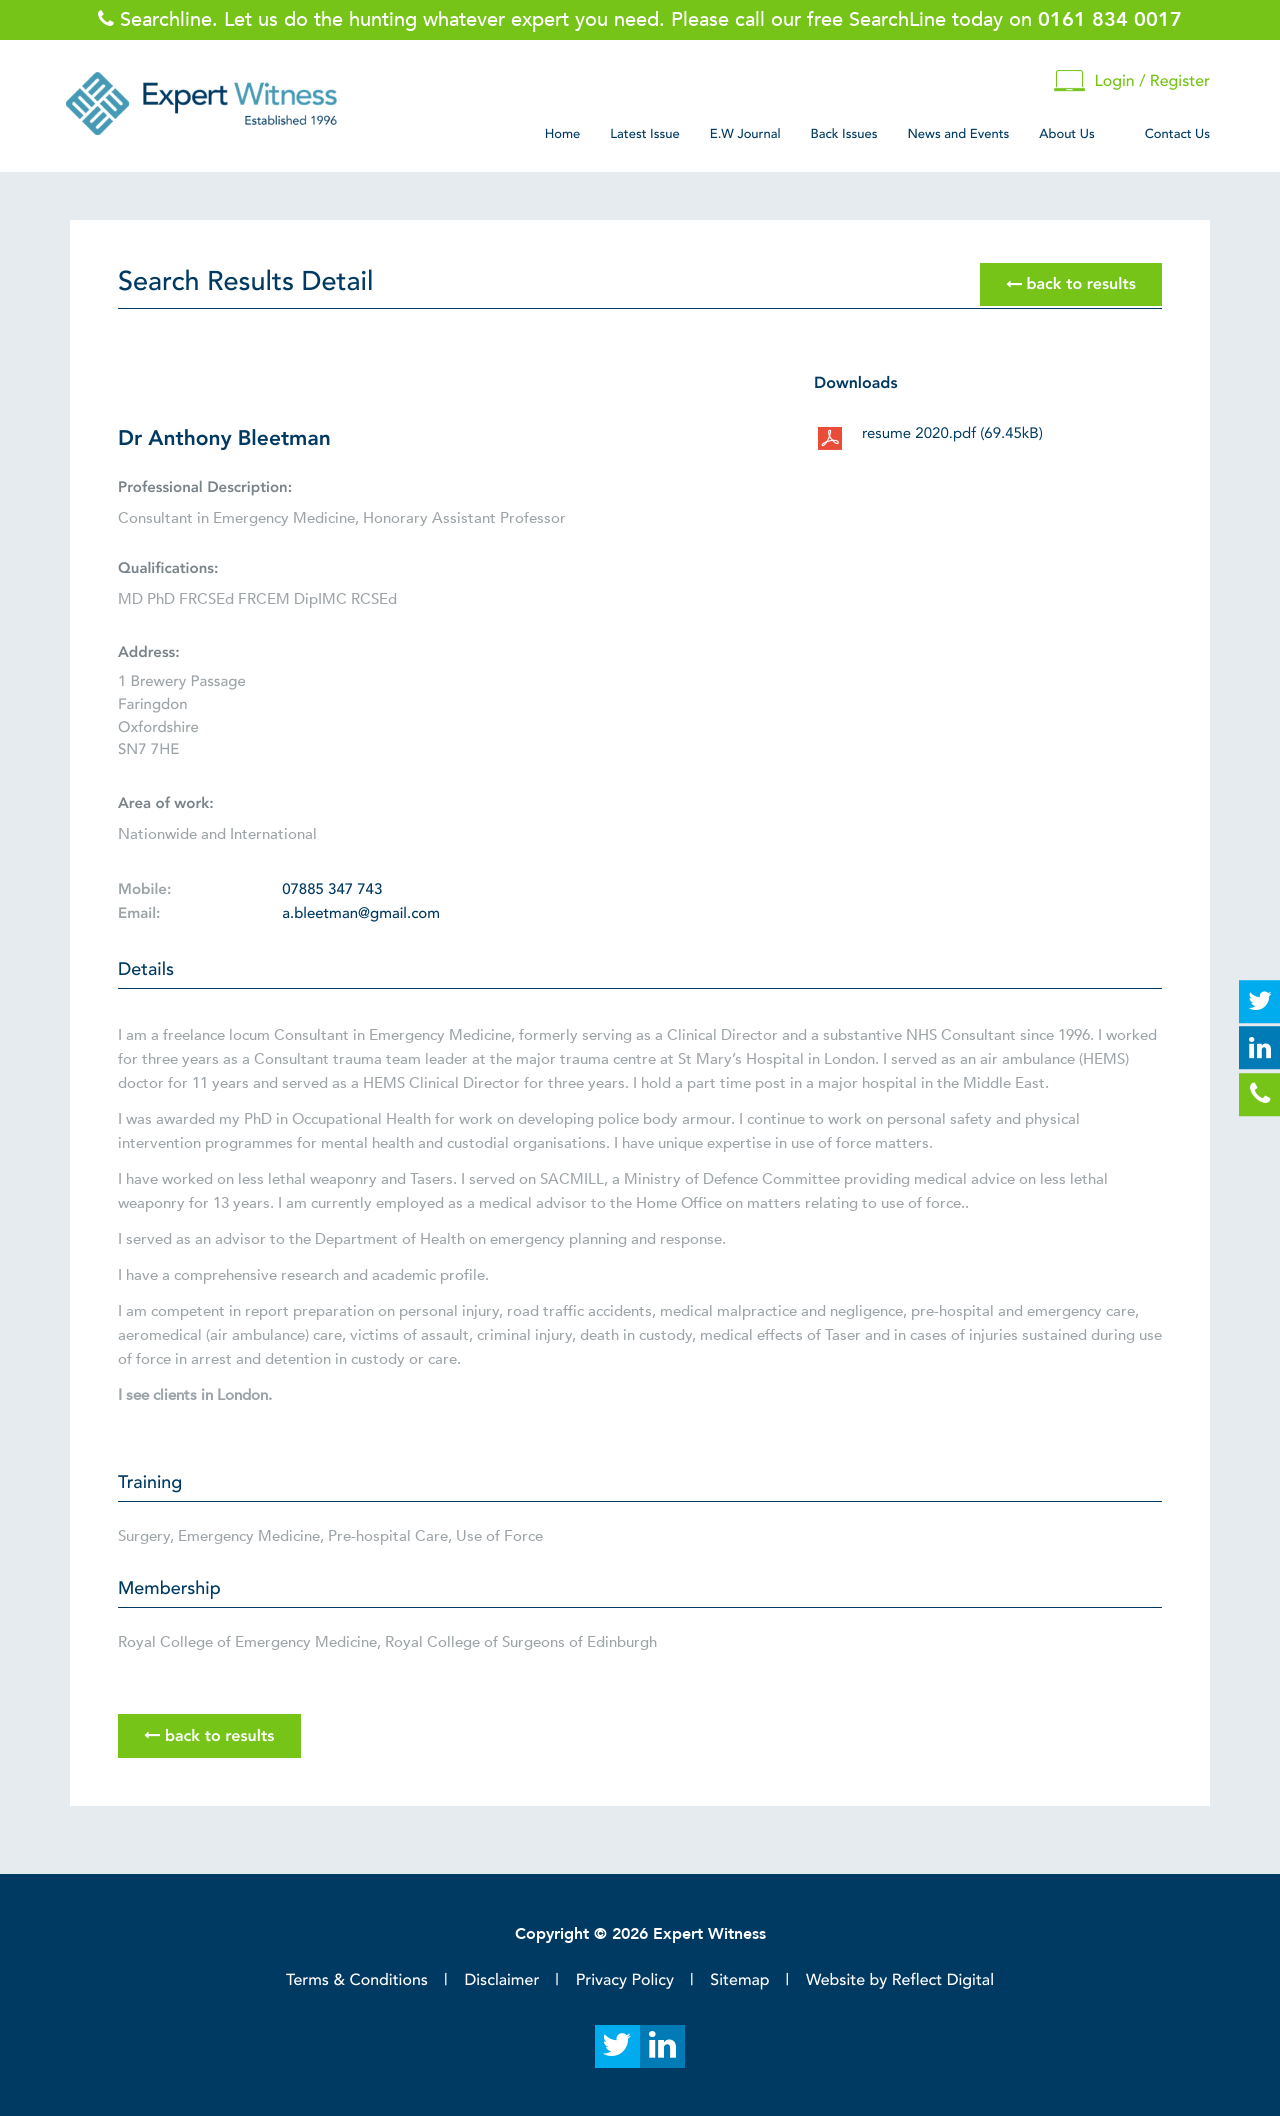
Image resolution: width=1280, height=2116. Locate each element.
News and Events (958, 134)
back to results (1071, 285)
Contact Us (1177, 134)
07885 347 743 (332, 890)
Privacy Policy (625, 1980)
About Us (1066, 134)
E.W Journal (745, 134)
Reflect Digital (943, 1980)
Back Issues (844, 134)
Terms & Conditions (357, 1980)
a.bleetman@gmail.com (361, 914)
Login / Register (1132, 81)
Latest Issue (644, 134)
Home (563, 134)
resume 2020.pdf (952, 434)
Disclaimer (501, 1980)
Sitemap (739, 1980)
